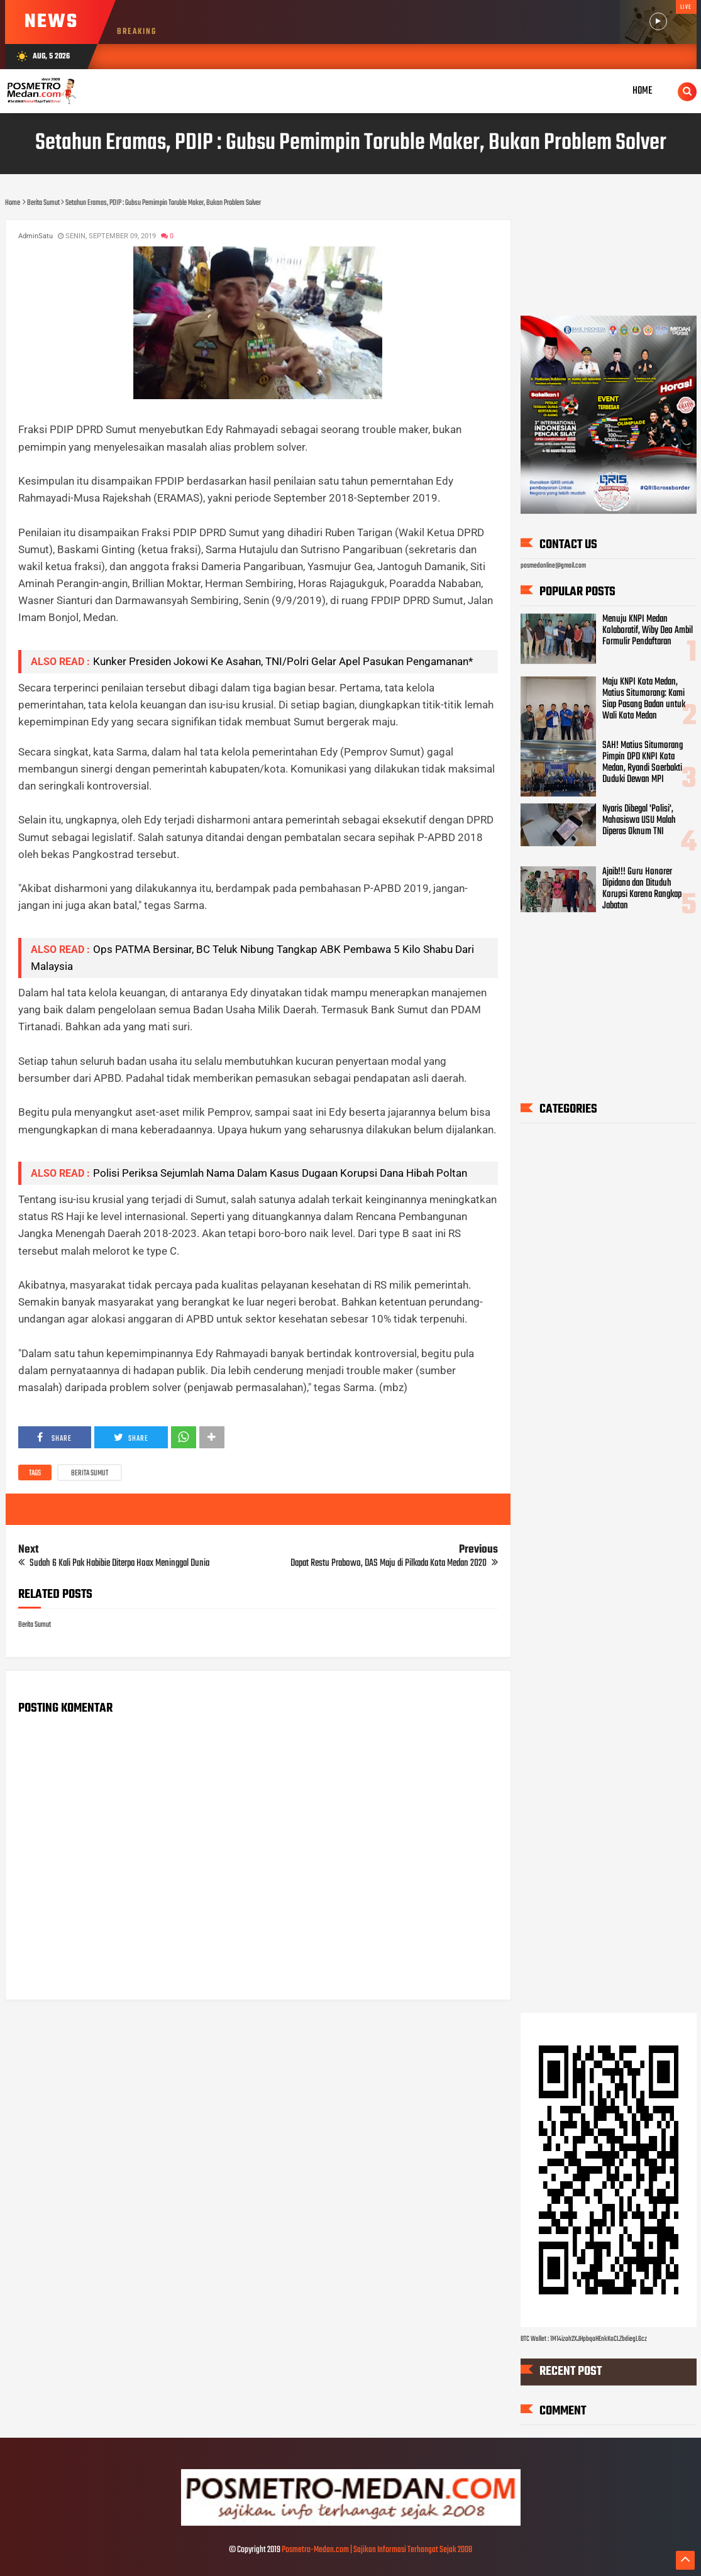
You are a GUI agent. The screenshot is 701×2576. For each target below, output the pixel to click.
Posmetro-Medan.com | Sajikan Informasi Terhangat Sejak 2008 (377, 2550)
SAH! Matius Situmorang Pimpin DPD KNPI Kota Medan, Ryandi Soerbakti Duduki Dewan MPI (642, 762)
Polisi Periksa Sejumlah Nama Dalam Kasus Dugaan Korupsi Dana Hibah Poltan (280, 1173)
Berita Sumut (89, 1473)
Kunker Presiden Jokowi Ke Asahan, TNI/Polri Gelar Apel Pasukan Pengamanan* (283, 661)
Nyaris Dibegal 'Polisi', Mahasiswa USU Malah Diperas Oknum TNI (639, 820)
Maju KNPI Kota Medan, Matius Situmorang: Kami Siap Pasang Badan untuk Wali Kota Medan (643, 699)
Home (642, 90)
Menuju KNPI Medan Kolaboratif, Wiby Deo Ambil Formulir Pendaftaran (647, 630)
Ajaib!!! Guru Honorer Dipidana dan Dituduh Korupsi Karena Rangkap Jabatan (642, 889)
